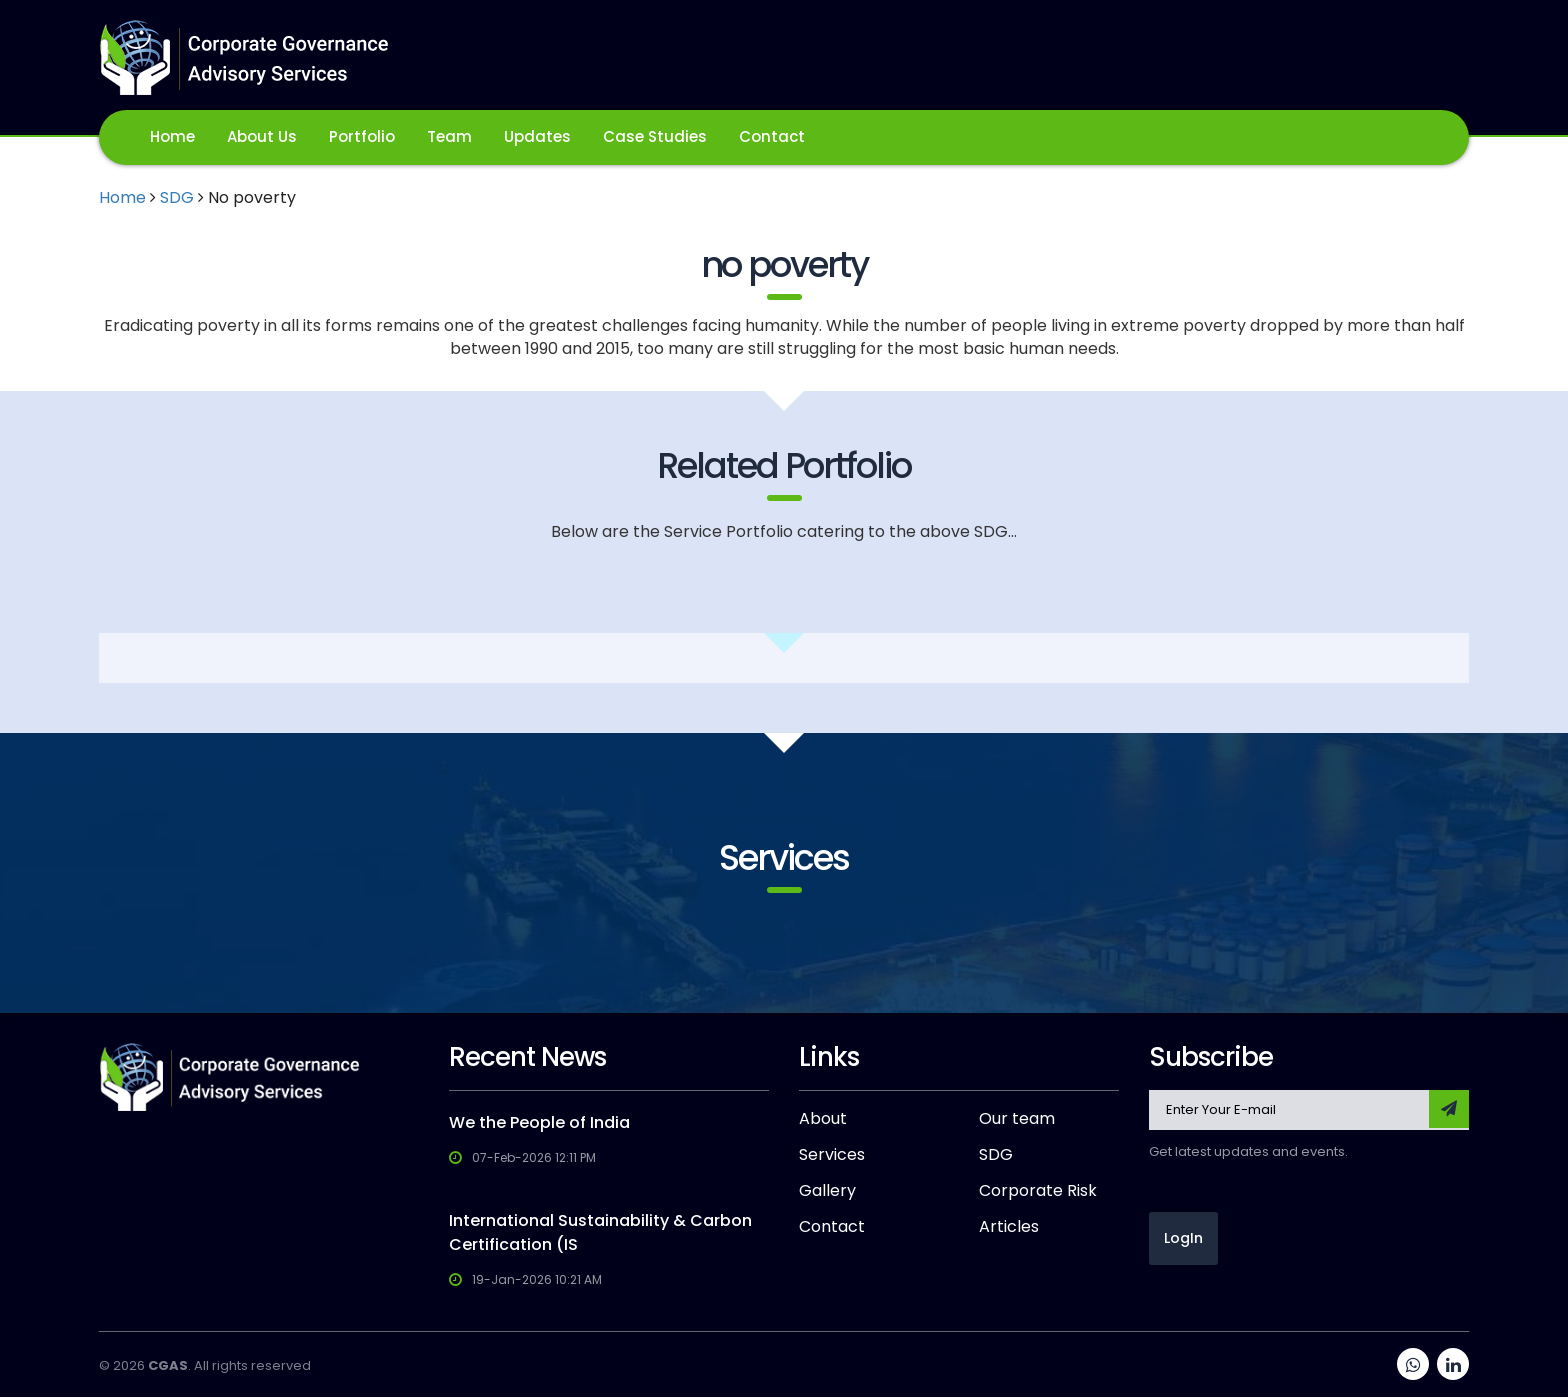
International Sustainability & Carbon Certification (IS (600, 1232)
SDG (177, 197)
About (823, 1119)
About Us (262, 136)
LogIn (1183, 1238)
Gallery (827, 1191)
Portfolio (362, 136)
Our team (1017, 1119)
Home (172, 136)
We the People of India (539, 1122)
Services (832, 1155)
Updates (537, 136)
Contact (772, 136)
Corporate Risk (1038, 1191)
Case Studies (655, 136)
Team (449, 136)
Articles (1009, 1227)
